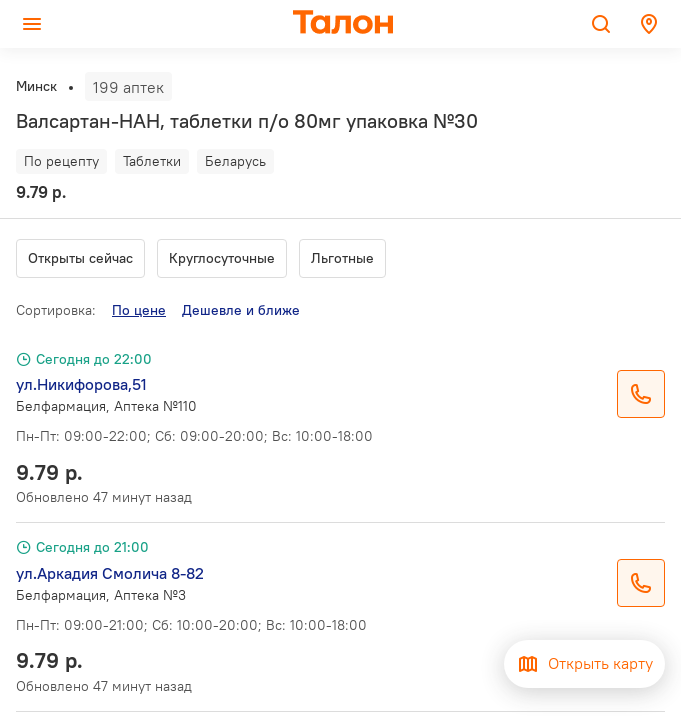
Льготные (342, 258)
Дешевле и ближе (241, 310)
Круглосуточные (222, 258)
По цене (139, 310)
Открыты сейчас (80, 258)
